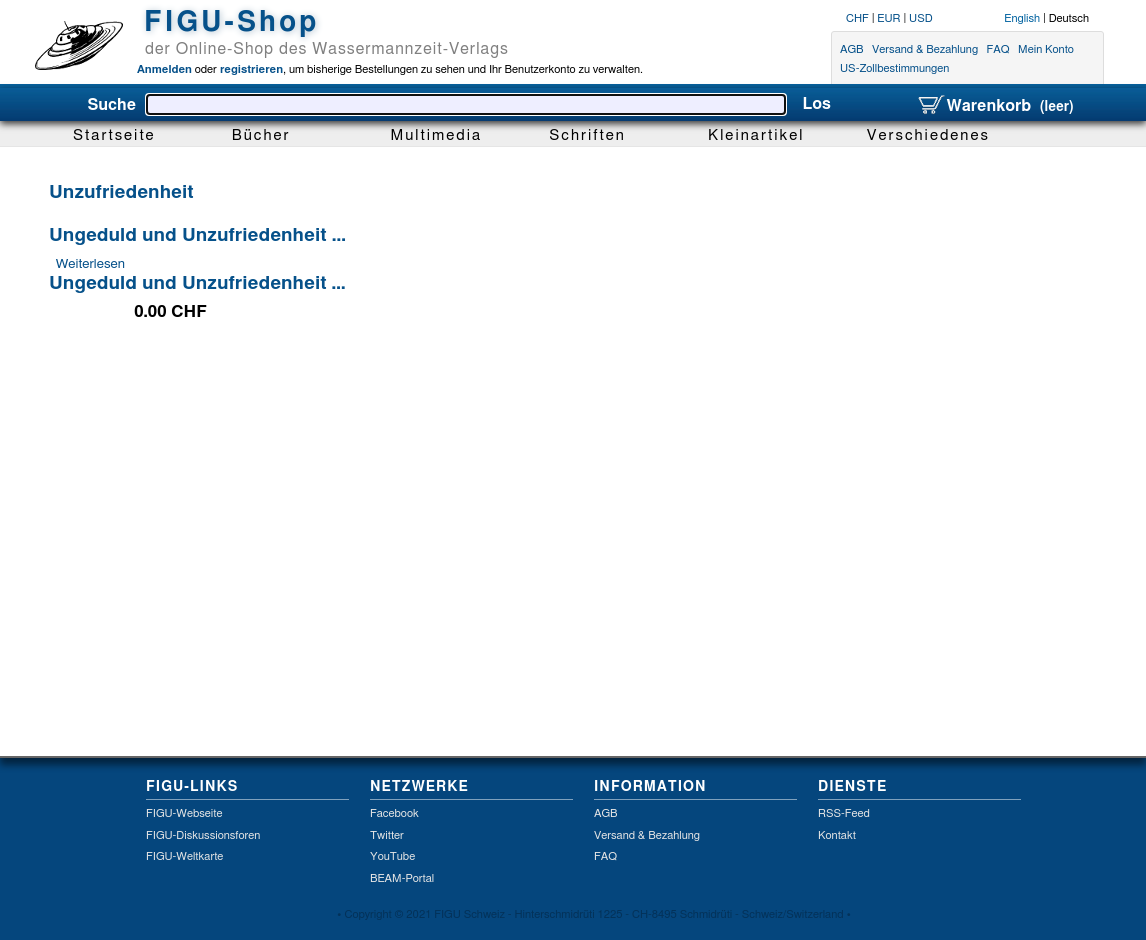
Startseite (114, 135)
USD (921, 18)
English (1022, 18)
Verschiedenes (928, 135)
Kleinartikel (756, 135)
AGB (852, 49)
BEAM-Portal (402, 878)
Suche (111, 105)
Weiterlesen (90, 264)
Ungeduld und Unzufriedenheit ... (197, 235)
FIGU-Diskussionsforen (203, 835)
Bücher (261, 135)
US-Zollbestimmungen (894, 69)
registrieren (250, 69)
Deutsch (1069, 18)
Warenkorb (995, 106)
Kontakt (837, 835)
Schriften (587, 135)
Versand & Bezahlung (925, 49)
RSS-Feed (844, 813)
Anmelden (164, 69)
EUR (888, 18)
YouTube (392, 856)
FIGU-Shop (231, 23)
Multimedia (437, 135)
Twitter (387, 835)
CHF (857, 18)
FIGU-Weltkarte (184, 856)
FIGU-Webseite (184, 813)
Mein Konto (1046, 49)
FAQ (998, 49)
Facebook (394, 813)
